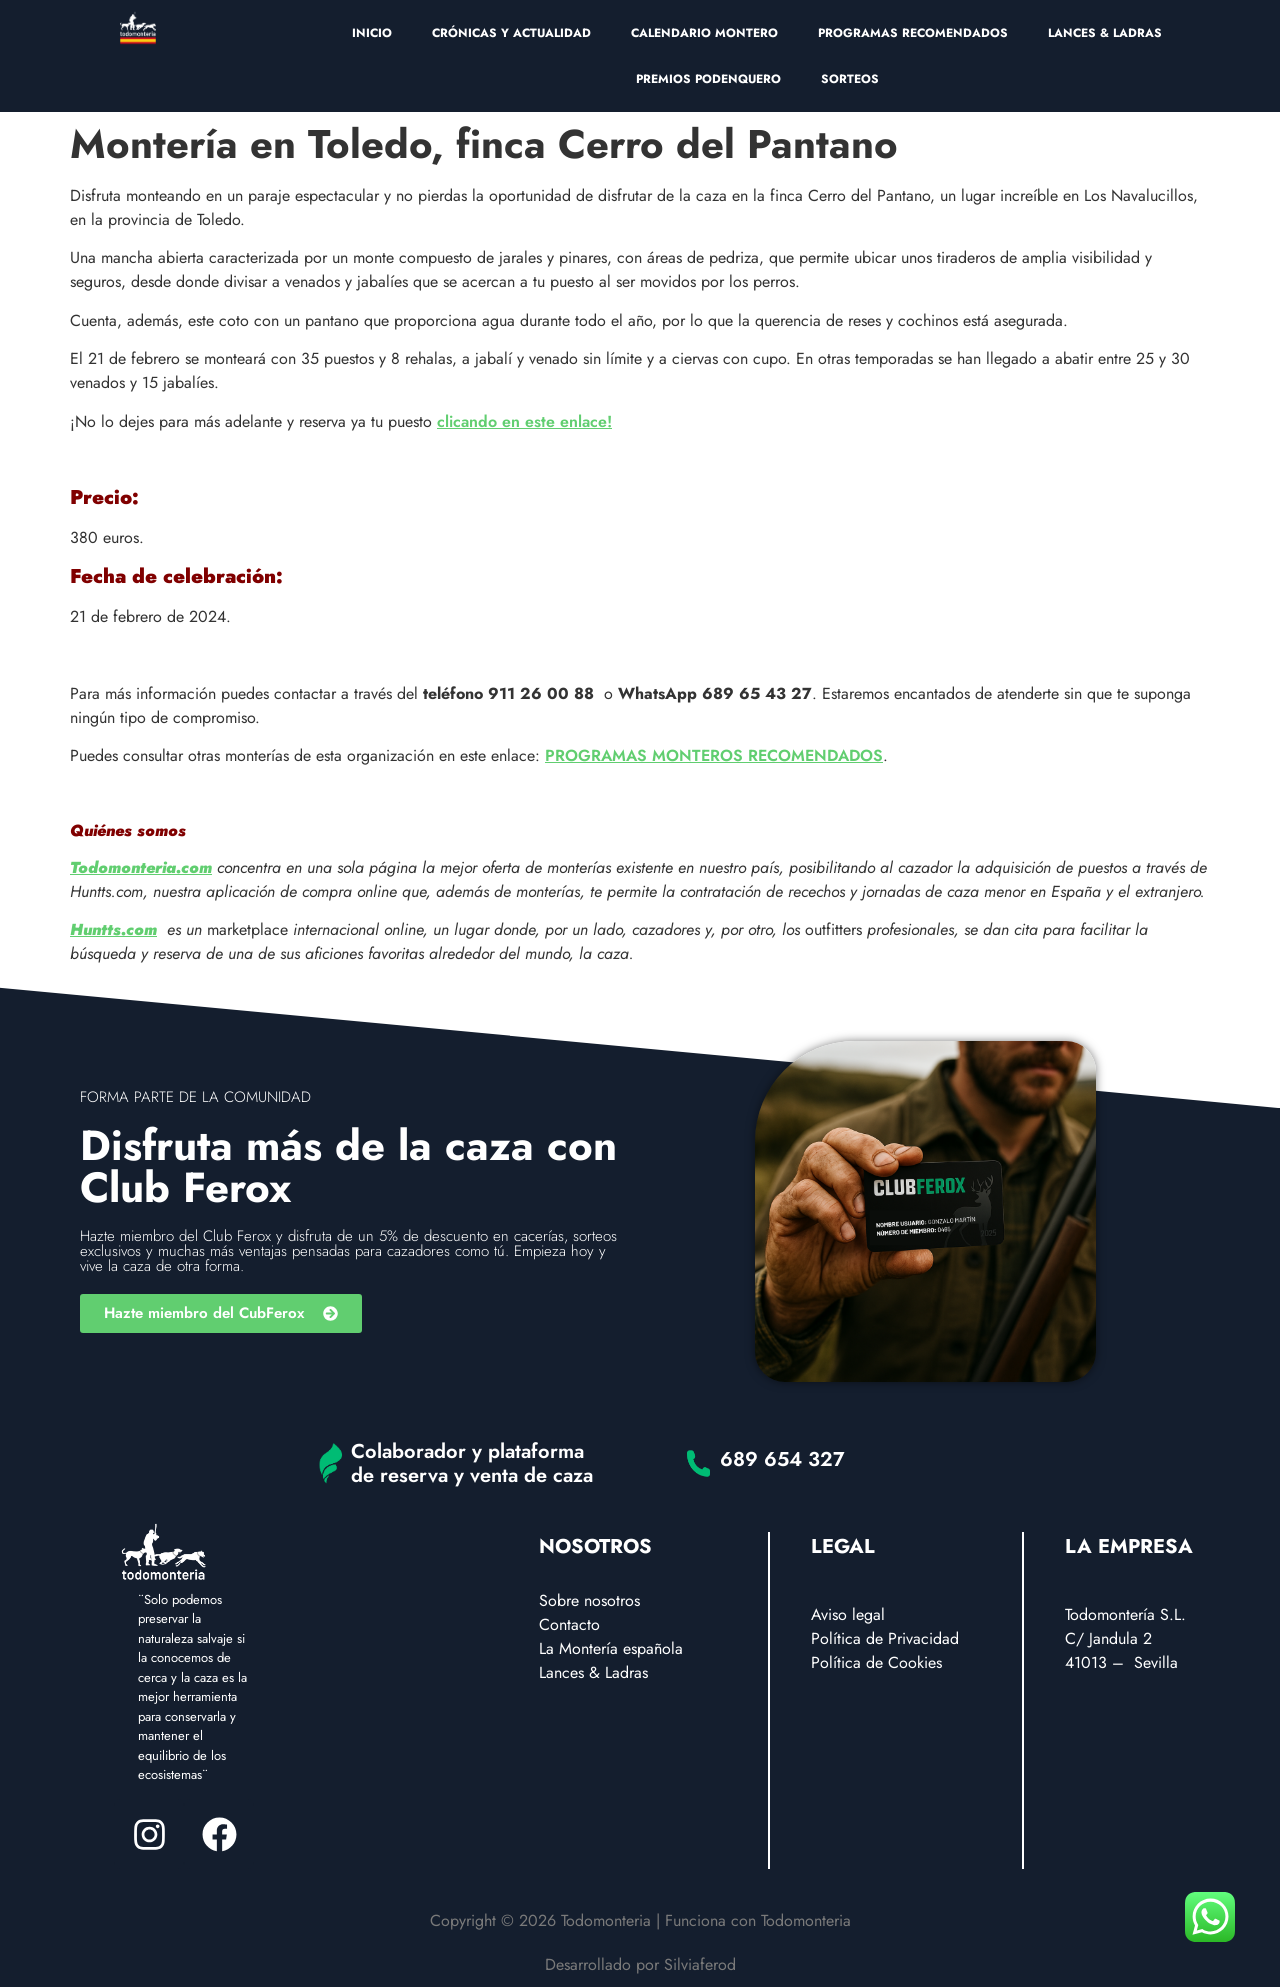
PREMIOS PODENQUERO (708, 79)
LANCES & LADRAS (1105, 33)
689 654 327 (782, 1459)
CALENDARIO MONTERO (704, 33)
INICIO (372, 33)
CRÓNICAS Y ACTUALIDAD (511, 33)
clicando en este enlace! (524, 421)
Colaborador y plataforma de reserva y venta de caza (472, 1463)
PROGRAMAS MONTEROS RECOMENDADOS (714, 755)
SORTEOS (850, 79)
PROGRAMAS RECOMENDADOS (913, 33)
